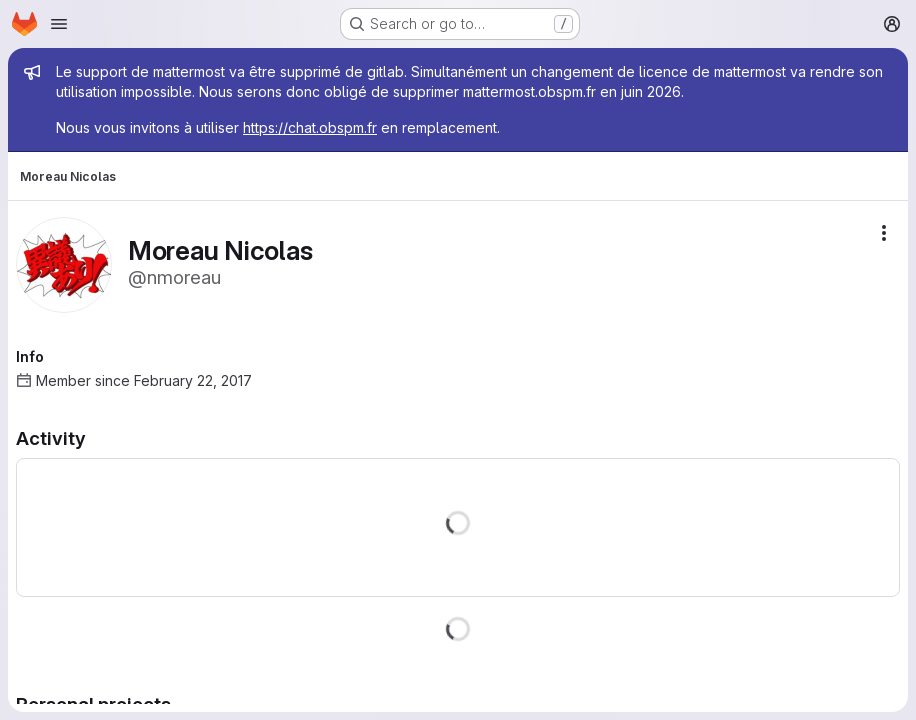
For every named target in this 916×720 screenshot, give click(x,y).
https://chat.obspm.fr (310, 127)
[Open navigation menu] (59, 24)
